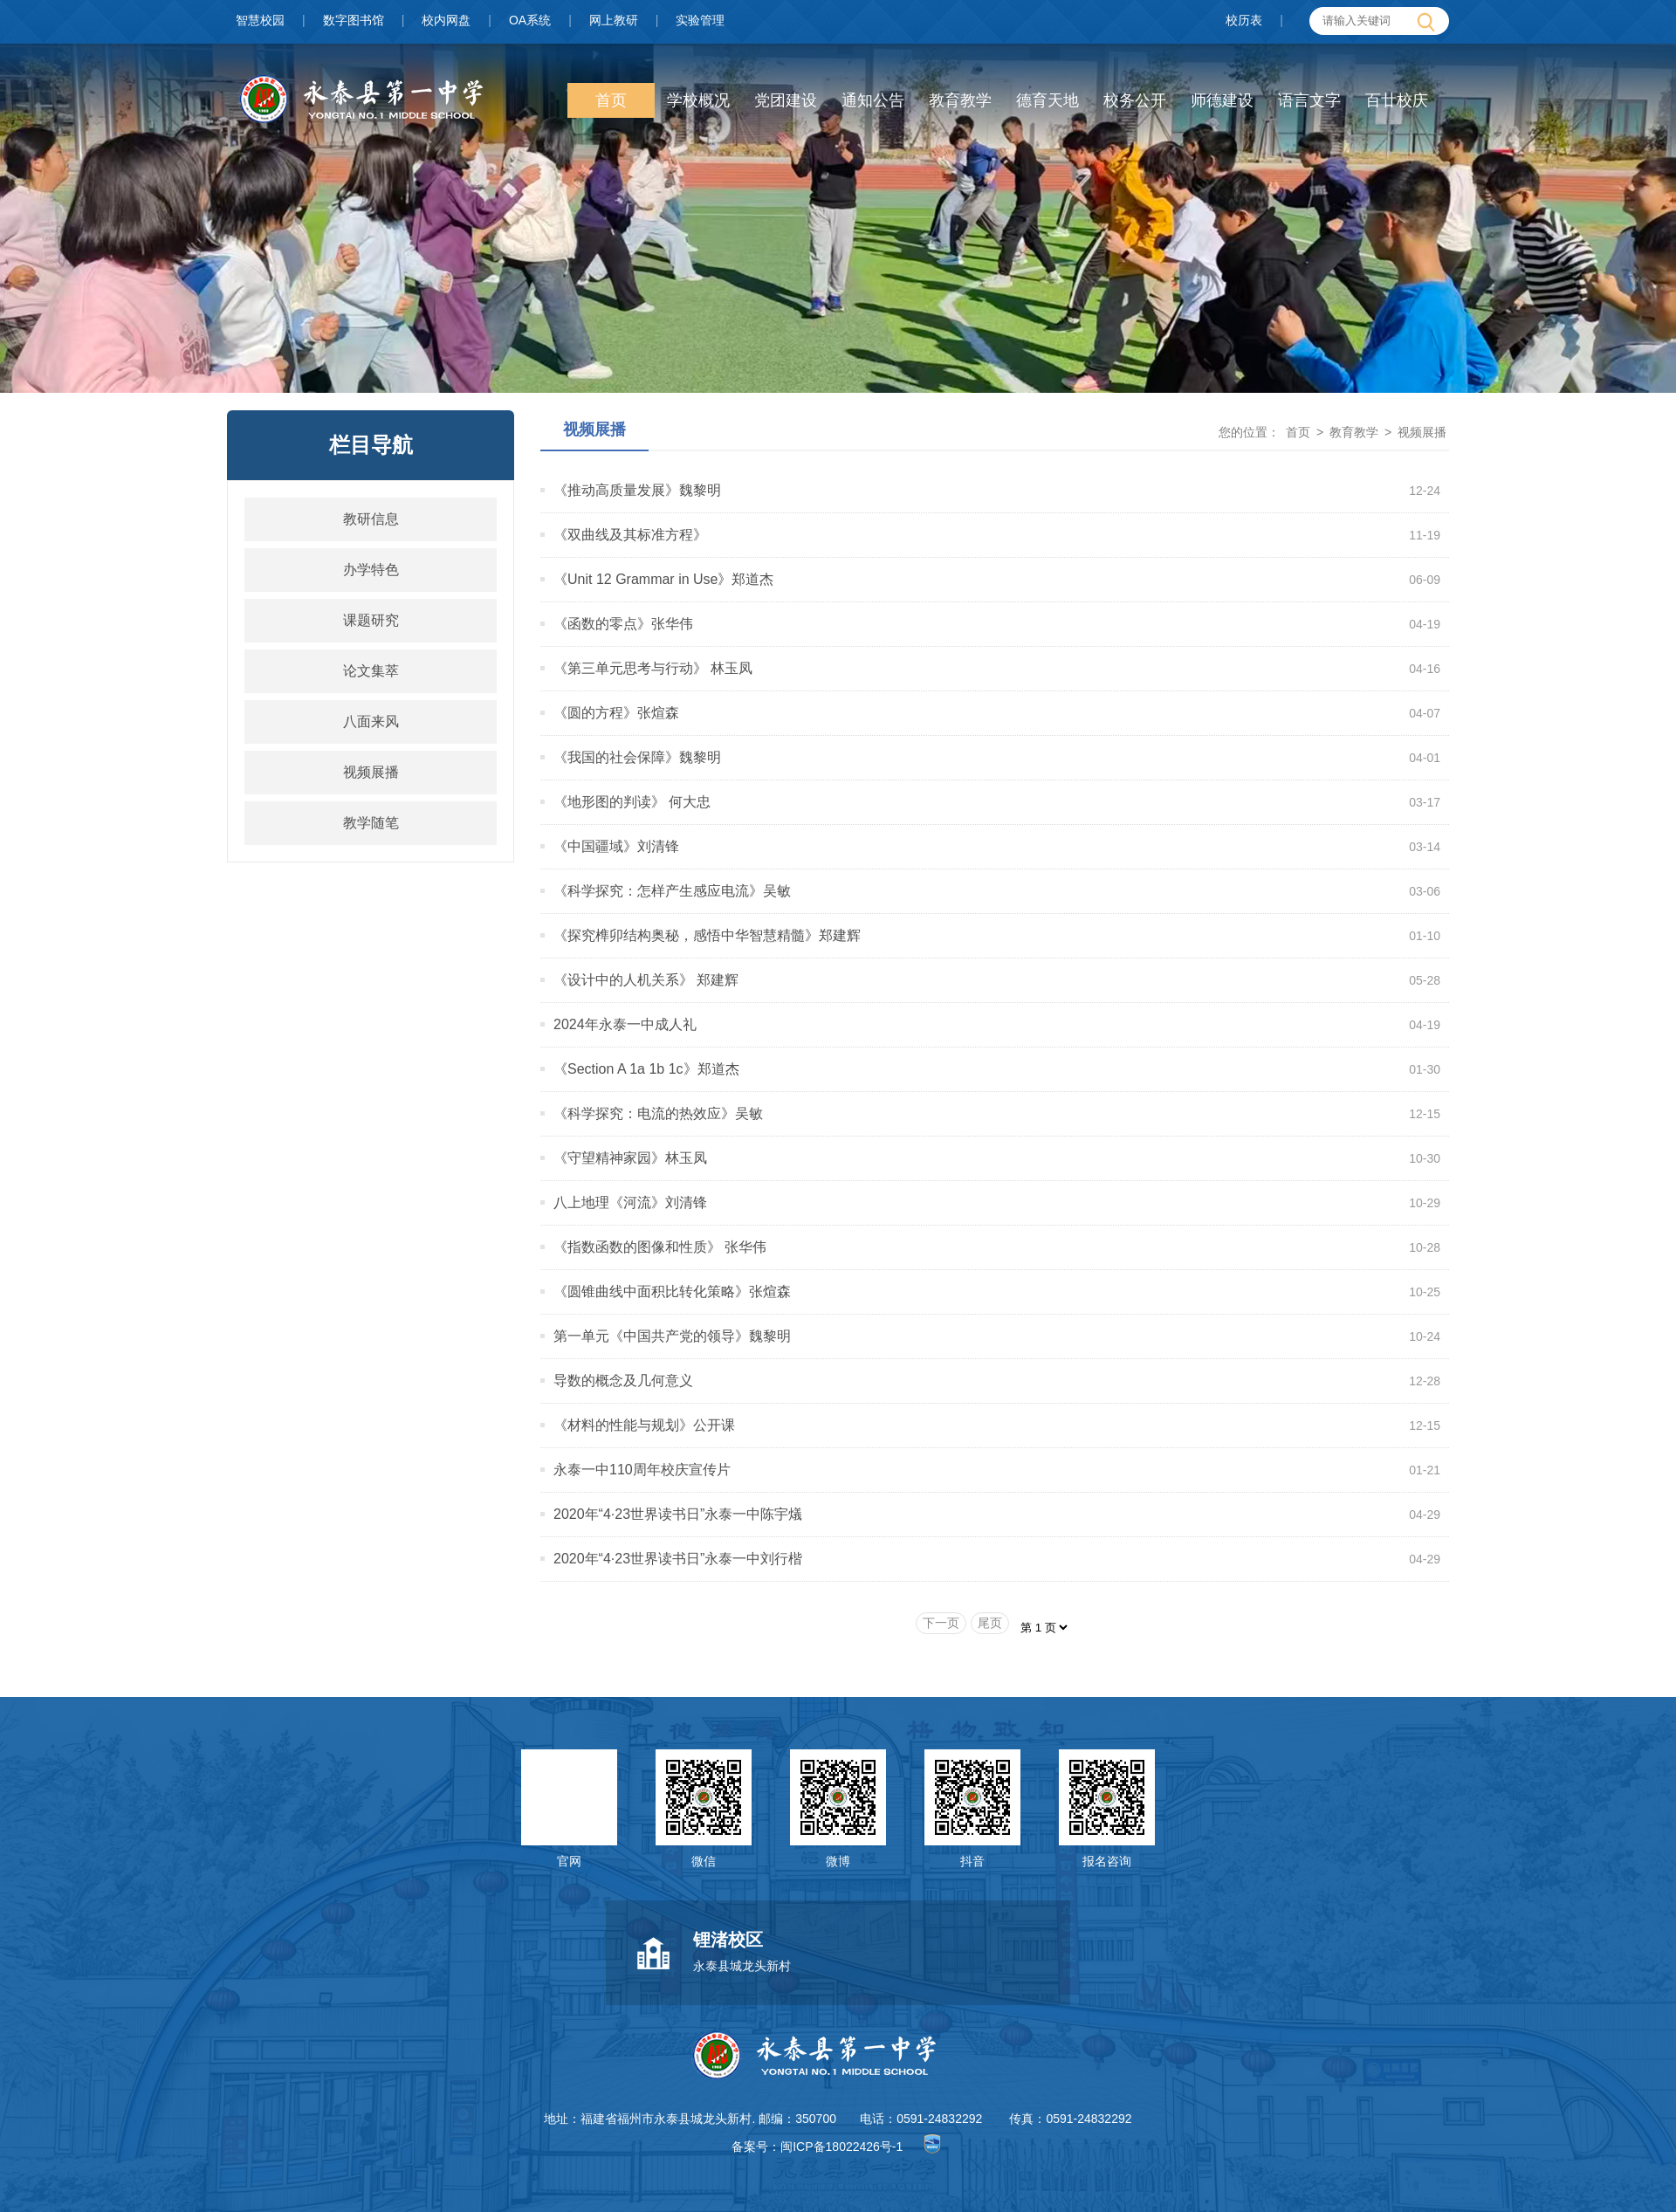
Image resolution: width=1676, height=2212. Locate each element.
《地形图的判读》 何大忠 (632, 801)
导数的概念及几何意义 (623, 1380)
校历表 (1244, 20)
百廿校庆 (1396, 100)
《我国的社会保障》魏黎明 (637, 757)
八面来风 (371, 721)
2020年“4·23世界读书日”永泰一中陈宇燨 (677, 1514)
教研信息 (371, 519)
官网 (569, 1861)
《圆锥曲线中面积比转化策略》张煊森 (672, 1291)
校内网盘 (446, 20)
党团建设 (785, 100)
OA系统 (530, 20)
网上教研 (613, 20)
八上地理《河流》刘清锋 (630, 1202)
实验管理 (700, 20)
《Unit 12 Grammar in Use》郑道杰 (663, 579)
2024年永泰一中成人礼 (625, 1024)
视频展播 (371, 772)
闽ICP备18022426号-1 (841, 2147)
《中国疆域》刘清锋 (616, 846)
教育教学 (960, 100)
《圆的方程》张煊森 (616, 712)
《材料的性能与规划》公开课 (644, 1425)
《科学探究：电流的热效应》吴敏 (658, 1113)
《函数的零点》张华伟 (623, 623)
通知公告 (872, 100)
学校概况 (698, 100)
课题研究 (371, 620)
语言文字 (1309, 100)
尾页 (990, 1623)
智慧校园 (260, 20)
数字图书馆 (353, 20)
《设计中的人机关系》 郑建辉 (645, 979)
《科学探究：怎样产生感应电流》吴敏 (672, 890)
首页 (611, 100)
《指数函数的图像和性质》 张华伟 (659, 1247)
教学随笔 (371, 822)
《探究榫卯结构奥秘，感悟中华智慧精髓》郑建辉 (707, 935)
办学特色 (371, 569)
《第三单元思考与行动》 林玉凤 (652, 668)
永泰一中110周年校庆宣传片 (642, 1469)
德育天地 (1047, 100)
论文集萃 (371, 670)
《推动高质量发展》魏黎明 (637, 490)
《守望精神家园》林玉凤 (630, 1158)
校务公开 (1134, 100)
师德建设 (1222, 100)
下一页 (941, 1623)
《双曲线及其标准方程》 (630, 534)
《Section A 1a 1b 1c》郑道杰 (646, 1068)
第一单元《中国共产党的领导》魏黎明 (672, 1336)
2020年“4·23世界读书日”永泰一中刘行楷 (677, 1558)
